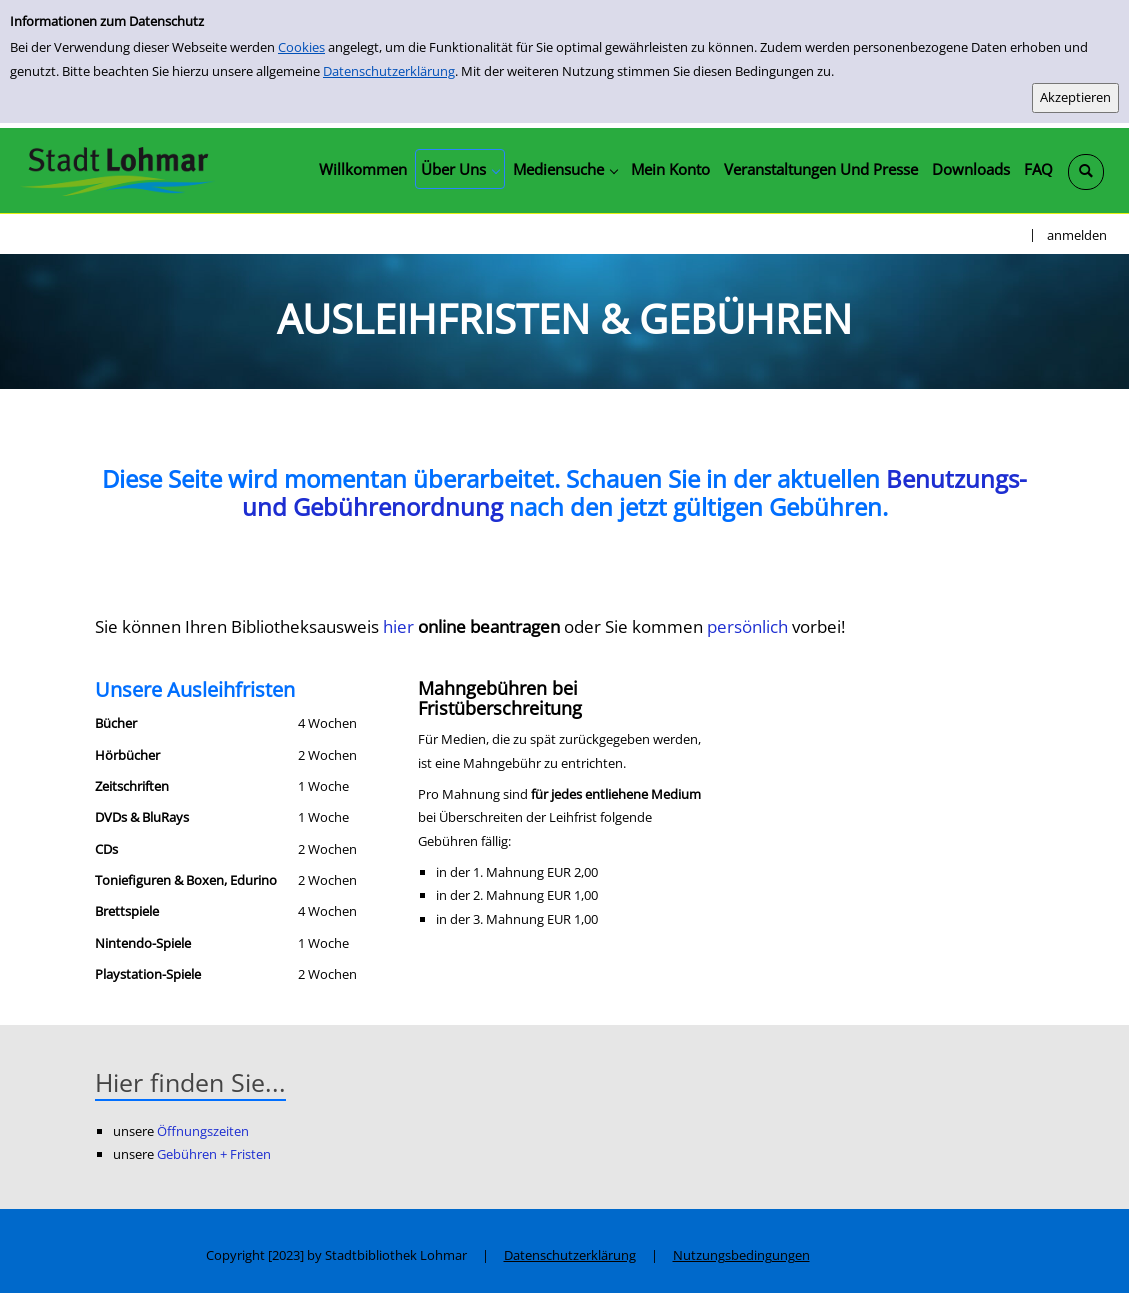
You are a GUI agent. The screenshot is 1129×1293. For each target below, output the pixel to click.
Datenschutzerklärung (389, 71)
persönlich (749, 626)
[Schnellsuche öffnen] (1086, 172)
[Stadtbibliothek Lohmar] (117, 170)
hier (400, 626)
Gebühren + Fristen (214, 1154)
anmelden (1077, 235)
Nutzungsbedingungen (741, 1255)
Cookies (301, 47)
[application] (460, 169)
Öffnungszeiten (203, 1131)
